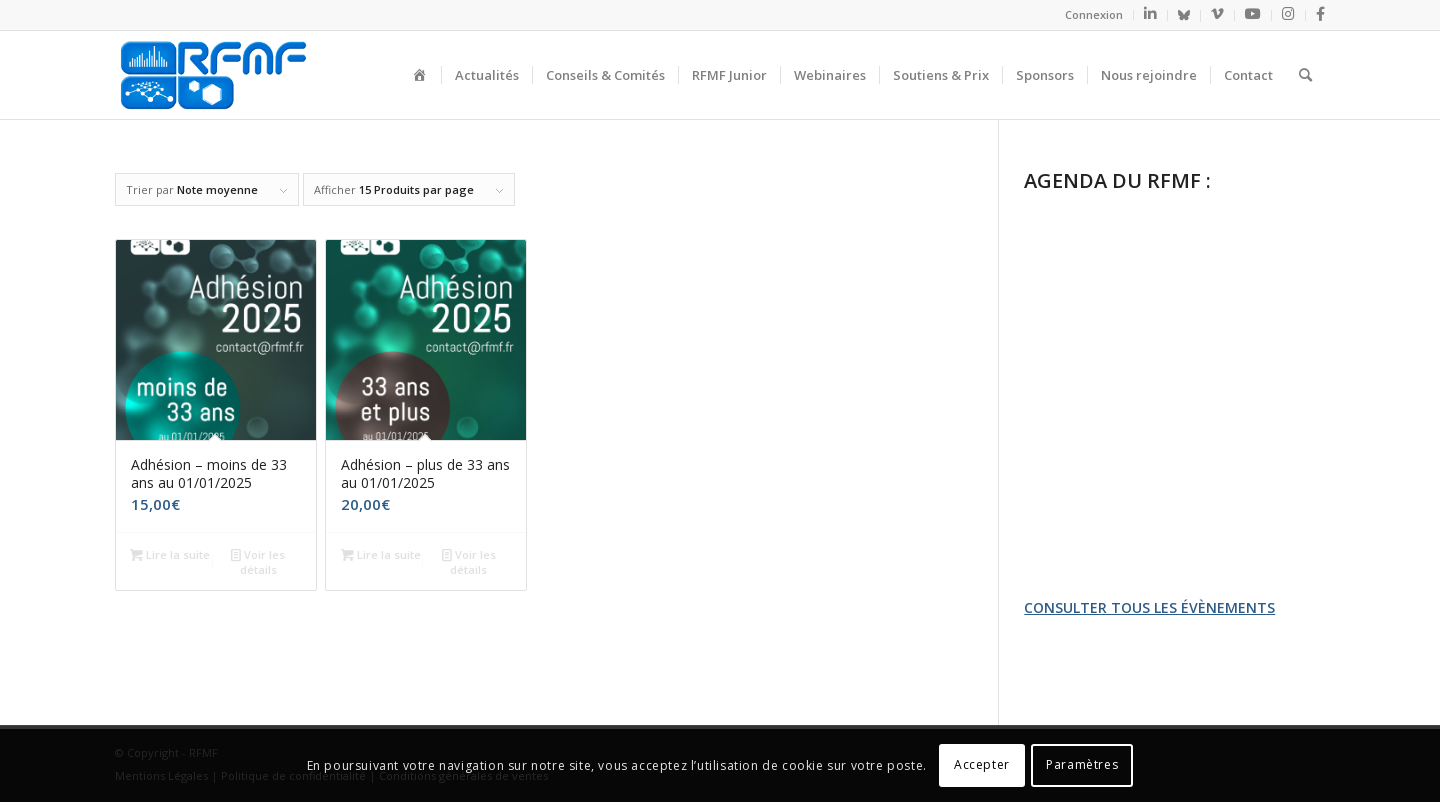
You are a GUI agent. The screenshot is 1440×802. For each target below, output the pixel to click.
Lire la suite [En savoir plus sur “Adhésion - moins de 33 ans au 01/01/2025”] (170, 554)
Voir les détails (258, 561)
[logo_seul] (212, 75)
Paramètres (1082, 764)
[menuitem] (1094, 15)
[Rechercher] (1305, 75)
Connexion (1094, 14)
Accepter (982, 764)
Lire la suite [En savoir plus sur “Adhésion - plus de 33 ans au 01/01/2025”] (381, 554)
